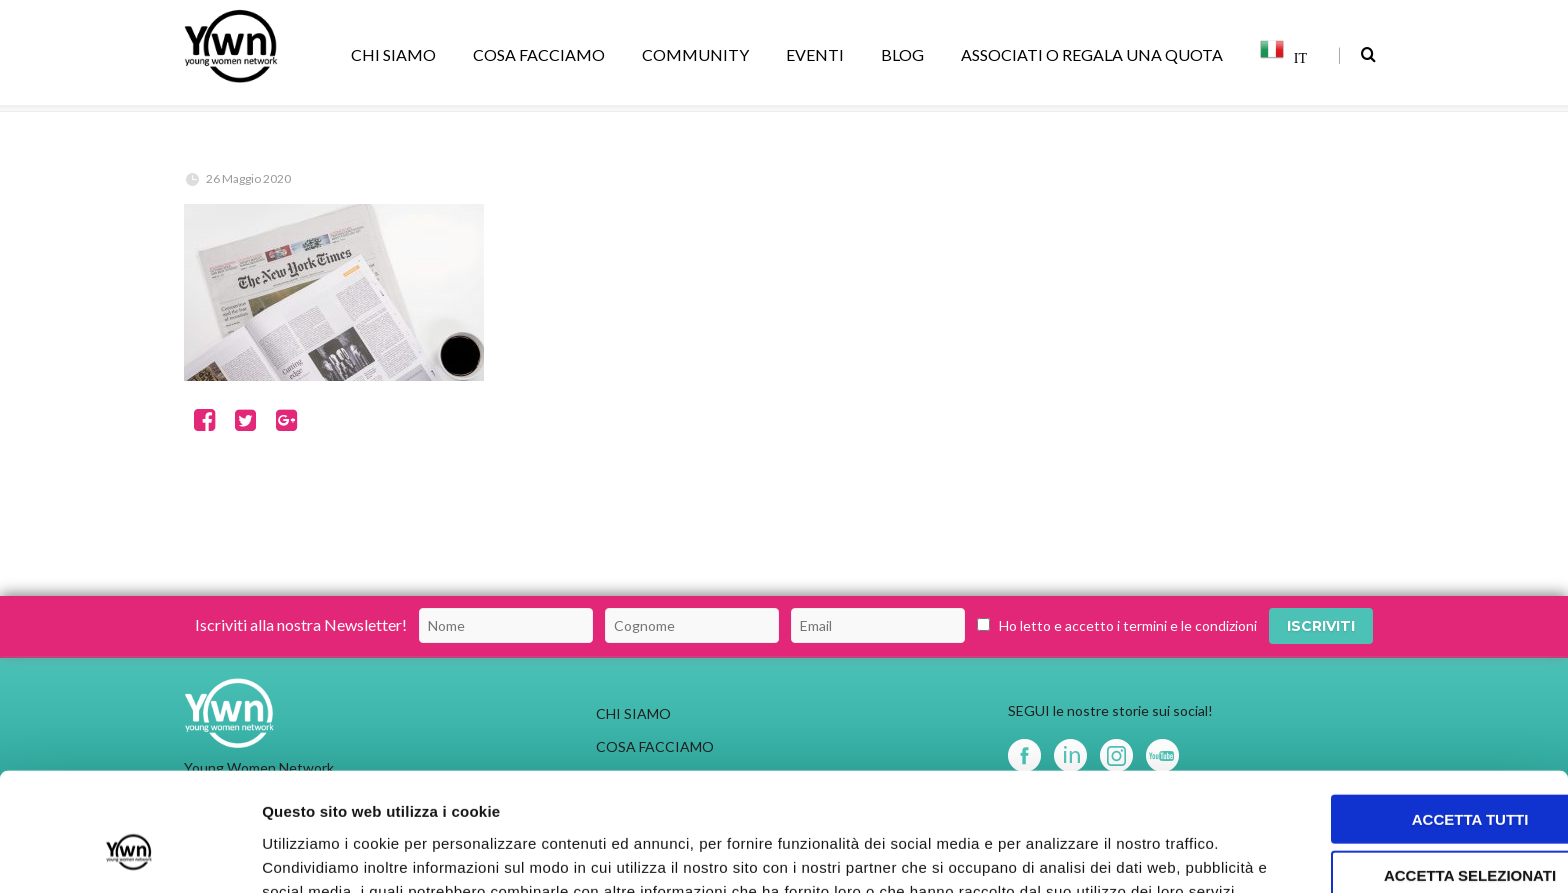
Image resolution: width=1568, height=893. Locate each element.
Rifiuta (1401, 805)
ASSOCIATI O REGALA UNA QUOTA (1095, 54)
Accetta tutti (1401, 692)
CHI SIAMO (397, 54)
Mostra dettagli (1052, 853)
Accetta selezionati (1401, 749)
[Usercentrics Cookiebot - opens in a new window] (129, 854)
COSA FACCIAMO (542, 54)
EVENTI (818, 54)
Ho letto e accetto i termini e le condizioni (1128, 625)
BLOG (906, 54)
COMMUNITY (699, 54)
